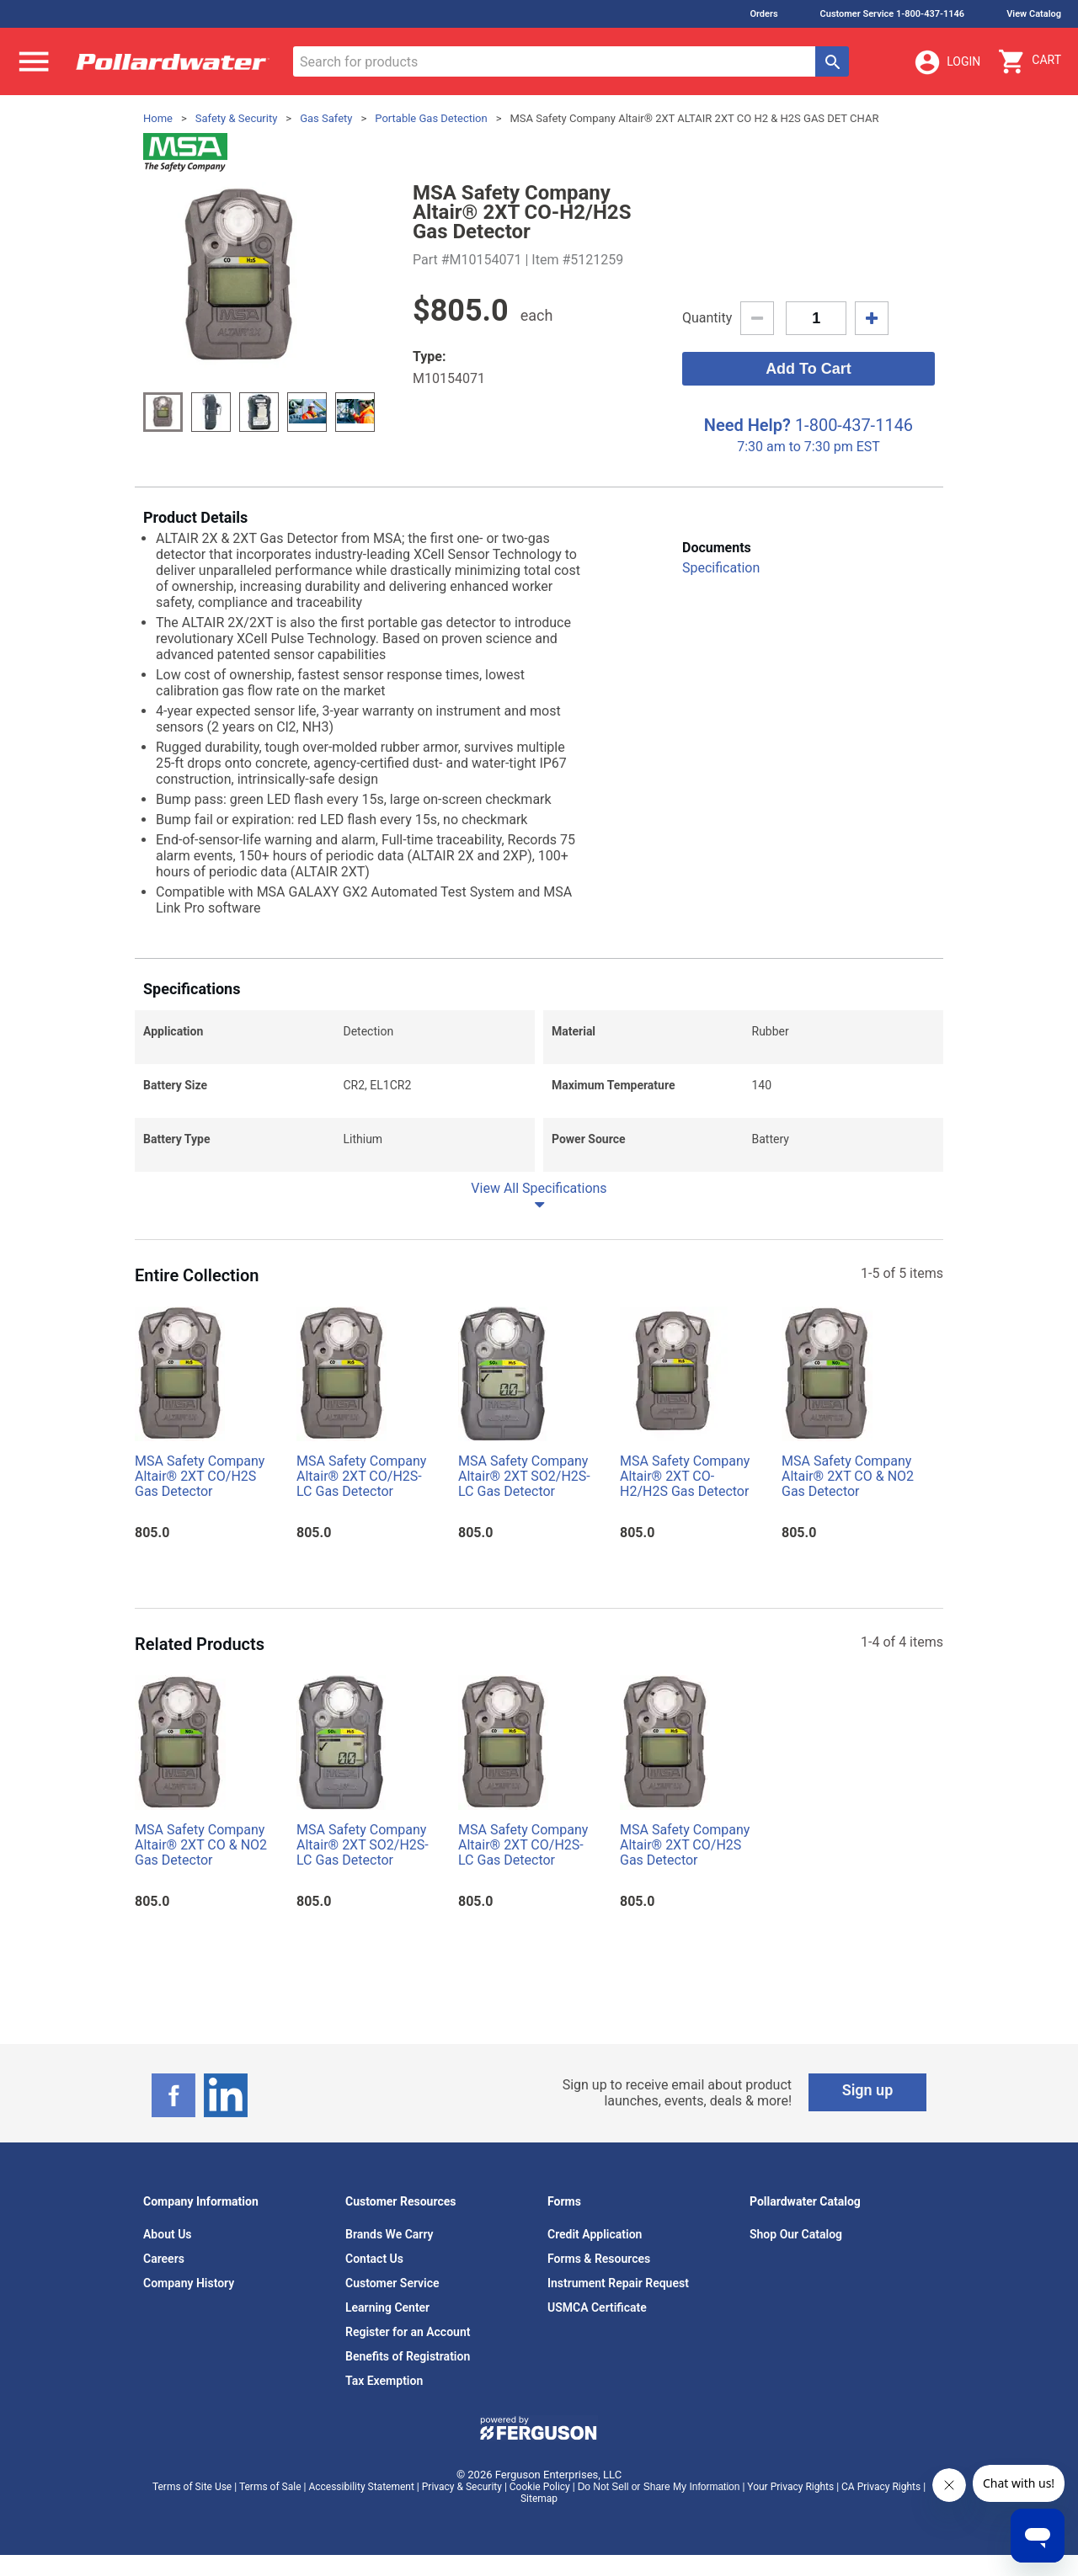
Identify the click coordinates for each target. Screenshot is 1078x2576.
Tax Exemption (384, 2380)
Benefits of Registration (407, 2356)
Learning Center (387, 2307)
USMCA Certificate (597, 2307)
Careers (163, 2258)
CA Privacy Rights (881, 2487)
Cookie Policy (540, 2487)
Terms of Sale (270, 2487)
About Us (167, 2234)
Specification (721, 568)
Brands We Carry (389, 2234)
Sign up (868, 2090)
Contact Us (374, 2258)
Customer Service (392, 2283)
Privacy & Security (462, 2487)
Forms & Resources (598, 2258)
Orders (763, 13)
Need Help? (747, 425)
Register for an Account (407, 2332)
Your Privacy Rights (790, 2487)
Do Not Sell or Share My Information (659, 2487)
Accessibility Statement (361, 2487)
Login (946, 62)
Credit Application (594, 2234)
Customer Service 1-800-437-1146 (892, 13)
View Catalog (1033, 13)
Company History (188, 2283)
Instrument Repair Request (618, 2283)
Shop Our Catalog (796, 2234)
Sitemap (539, 2498)
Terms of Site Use (192, 2487)
